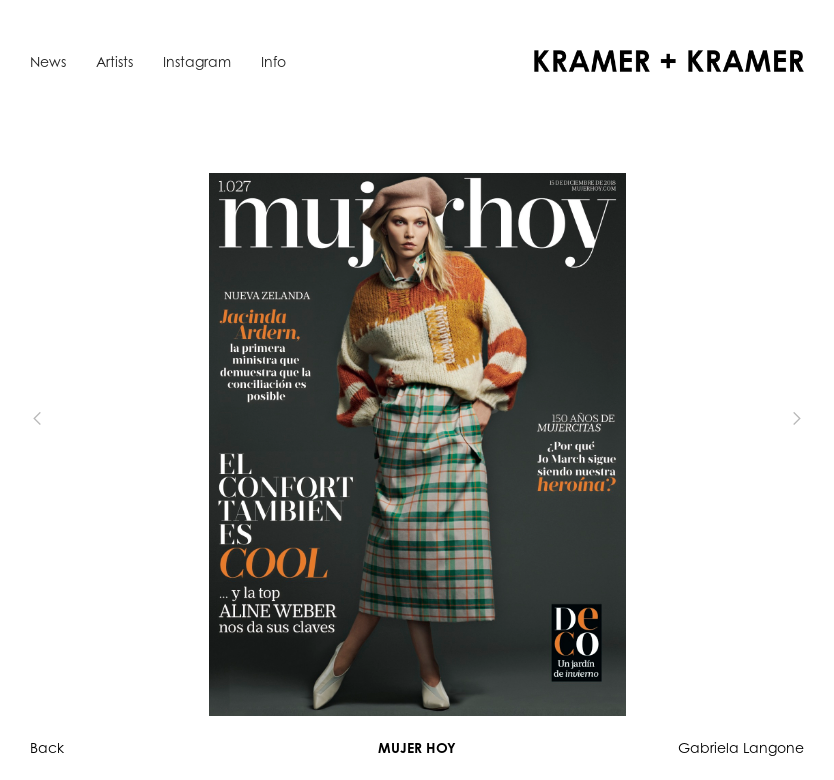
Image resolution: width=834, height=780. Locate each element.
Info (273, 61)
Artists (114, 61)
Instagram (197, 61)
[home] (669, 61)
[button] (70, 418)
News (48, 61)
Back (47, 747)
